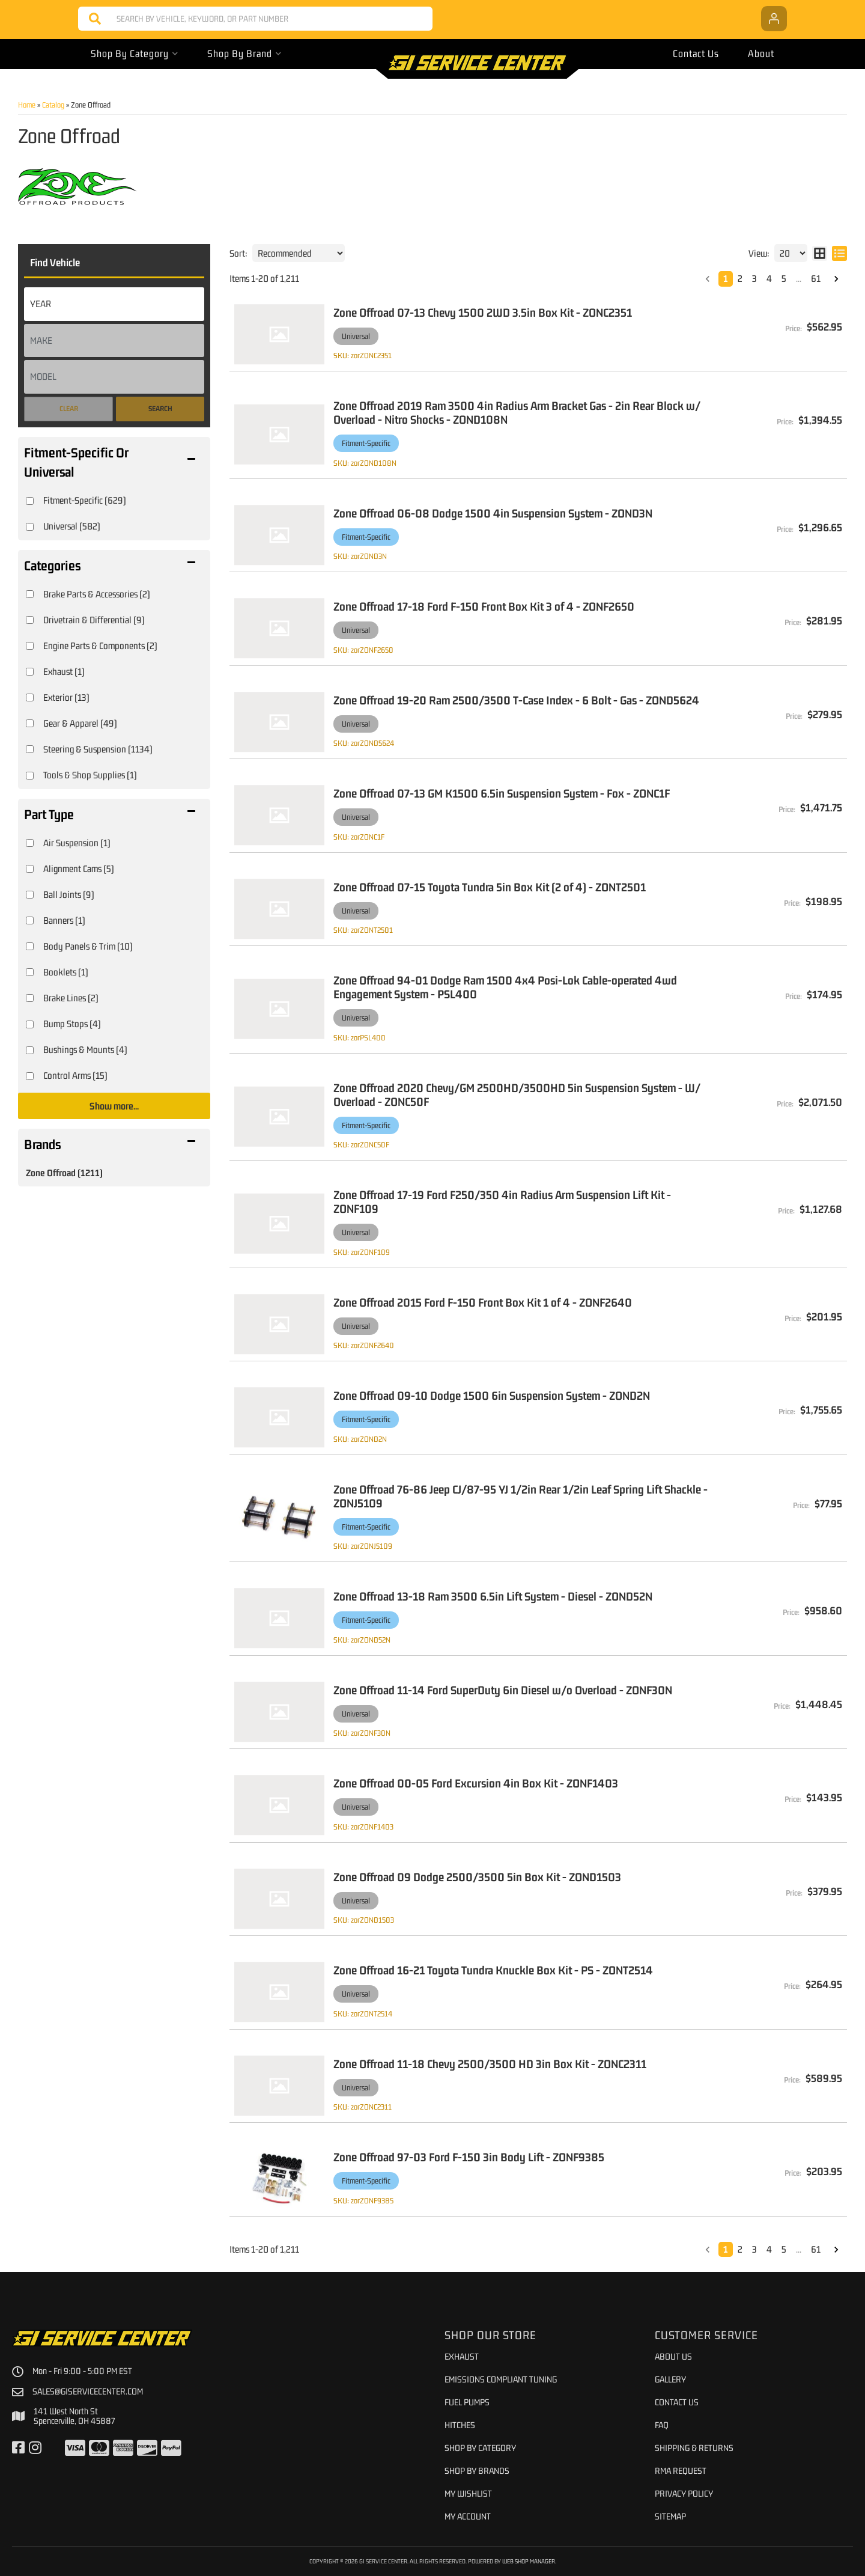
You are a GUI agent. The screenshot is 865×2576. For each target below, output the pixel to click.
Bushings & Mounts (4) (85, 1049)
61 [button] (816, 278)
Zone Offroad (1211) (64, 1172)
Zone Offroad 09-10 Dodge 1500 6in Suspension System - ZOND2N (491, 1395)
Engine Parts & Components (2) (100, 645)
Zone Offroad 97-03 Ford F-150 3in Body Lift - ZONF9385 (468, 2157)
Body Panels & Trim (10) (88, 946)
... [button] (798, 278)
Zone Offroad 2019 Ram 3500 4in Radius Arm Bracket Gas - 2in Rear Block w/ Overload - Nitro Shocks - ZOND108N (516, 412)
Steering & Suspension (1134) (98, 748)
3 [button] (754, 278)
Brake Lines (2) (71, 997)
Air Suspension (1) (77, 842)
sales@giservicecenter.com (87, 2391)
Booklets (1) (65, 971)
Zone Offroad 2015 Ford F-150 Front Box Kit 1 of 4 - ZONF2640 (482, 1302)
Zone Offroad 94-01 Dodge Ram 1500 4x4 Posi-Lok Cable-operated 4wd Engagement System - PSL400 (505, 987)
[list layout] (839, 253)
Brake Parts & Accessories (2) (96, 593)
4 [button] (769, 278)
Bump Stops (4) (72, 1023)
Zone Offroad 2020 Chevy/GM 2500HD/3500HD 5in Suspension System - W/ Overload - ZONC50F (516, 1094)
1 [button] (725, 278)
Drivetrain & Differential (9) (94, 619)
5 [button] (784, 278)
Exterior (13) (66, 697)
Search (160, 408)
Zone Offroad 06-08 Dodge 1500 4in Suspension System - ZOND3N (492, 513)
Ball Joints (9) (68, 894)
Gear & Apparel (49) (80, 723)
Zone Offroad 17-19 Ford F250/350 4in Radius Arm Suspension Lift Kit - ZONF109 (502, 1201)
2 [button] (740, 278)
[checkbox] (30, 501)
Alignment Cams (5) (78, 868)
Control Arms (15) (75, 1075)
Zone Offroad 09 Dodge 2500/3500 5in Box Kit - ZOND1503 (477, 1877)
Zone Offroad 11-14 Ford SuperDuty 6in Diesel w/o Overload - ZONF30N (502, 1690)
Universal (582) (71, 525)
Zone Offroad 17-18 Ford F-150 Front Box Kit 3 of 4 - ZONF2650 (483, 606)
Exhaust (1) (64, 671)
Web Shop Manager (528, 2561)
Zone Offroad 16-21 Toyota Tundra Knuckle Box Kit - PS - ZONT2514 (493, 1970)
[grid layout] (819, 253)
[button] (255, 19)
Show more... (114, 1106)
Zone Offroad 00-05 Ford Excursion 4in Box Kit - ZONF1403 (475, 1783)
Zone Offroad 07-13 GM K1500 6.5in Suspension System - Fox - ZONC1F (501, 793)
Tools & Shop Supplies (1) (90, 774)
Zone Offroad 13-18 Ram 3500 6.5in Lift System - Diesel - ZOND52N (492, 1596)
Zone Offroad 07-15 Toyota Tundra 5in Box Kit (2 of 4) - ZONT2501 (489, 887)
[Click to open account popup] (774, 18)
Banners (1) (64, 920)
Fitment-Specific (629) (84, 500)
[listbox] (114, 304)
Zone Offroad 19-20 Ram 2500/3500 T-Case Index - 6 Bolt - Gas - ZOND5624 (516, 700)
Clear (68, 408)
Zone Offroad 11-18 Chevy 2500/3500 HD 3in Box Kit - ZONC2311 (489, 2064)
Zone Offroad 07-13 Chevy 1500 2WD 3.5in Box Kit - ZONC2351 (482, 312)
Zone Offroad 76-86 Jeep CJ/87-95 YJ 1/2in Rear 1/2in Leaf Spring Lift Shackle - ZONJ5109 (520, 1496)
